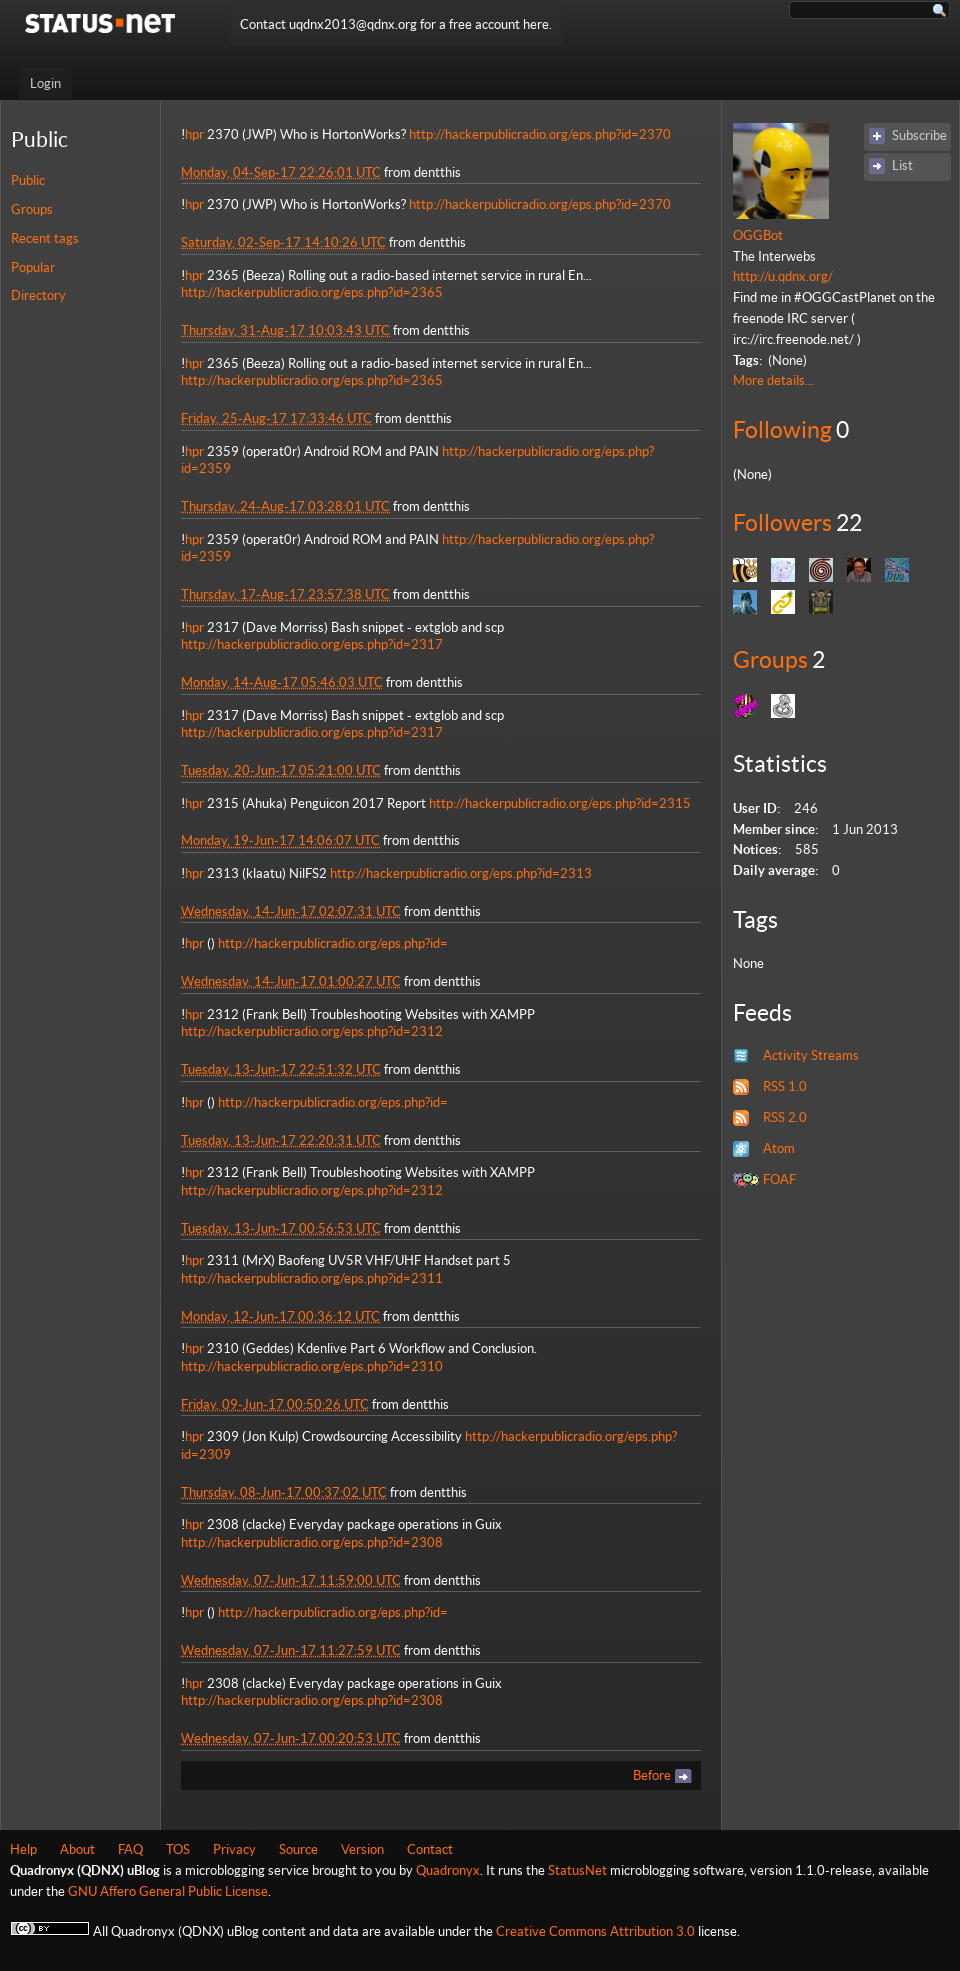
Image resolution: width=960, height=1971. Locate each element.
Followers (782, 523)
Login (45, 83)
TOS (178, 1849)
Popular (33, 267)
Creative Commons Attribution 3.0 (595, 1931)
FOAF (779, 1179)
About (77, 1849)
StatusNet (577, 1870)
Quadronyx (448, 1870)
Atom (779, 1148)
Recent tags (45, 238)
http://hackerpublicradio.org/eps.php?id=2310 (312, 1366)
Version (362, 1849)
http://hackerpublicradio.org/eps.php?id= (333, 943)
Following (782, 430)
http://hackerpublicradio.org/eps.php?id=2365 (312, 292)
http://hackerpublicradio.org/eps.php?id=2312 (312, 1031)
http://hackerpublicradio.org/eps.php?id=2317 (312, 644)
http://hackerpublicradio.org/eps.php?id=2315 (560, 803)
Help (23, 1849)
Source (298, 1849)
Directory (38, 295)
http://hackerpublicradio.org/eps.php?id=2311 (312, 1278)
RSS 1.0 (785, 1086)
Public (28, 180)
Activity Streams (811, 1055)
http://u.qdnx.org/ (783, 276)
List (902, 165)
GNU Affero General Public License (168, 1891)
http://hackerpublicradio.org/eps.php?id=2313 (461, 873)
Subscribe (919, 135)
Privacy (234, 1849)
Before (652, 1775)
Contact (430, 1849)
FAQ (130, 1849)
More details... (773, 380)
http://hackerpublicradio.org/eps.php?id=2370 (540, 134)
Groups (32, 209)
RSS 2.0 (785, 1117)
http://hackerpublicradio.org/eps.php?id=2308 (312, 1542)
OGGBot (758, 235)
